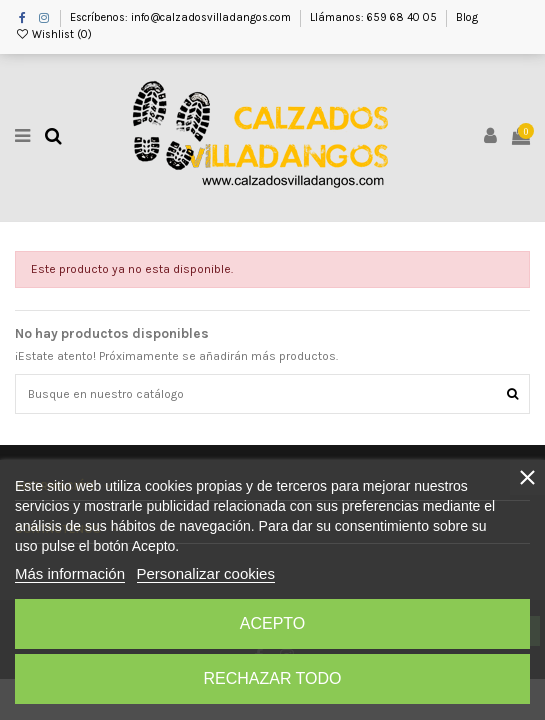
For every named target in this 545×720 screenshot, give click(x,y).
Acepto (273, 623)
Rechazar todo (272, 678)
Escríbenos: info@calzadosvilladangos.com (182, 17)
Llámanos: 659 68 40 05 (375, 17)
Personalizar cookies (206, 573)
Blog (467, 17)
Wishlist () (53, 34)
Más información (70, 573)
